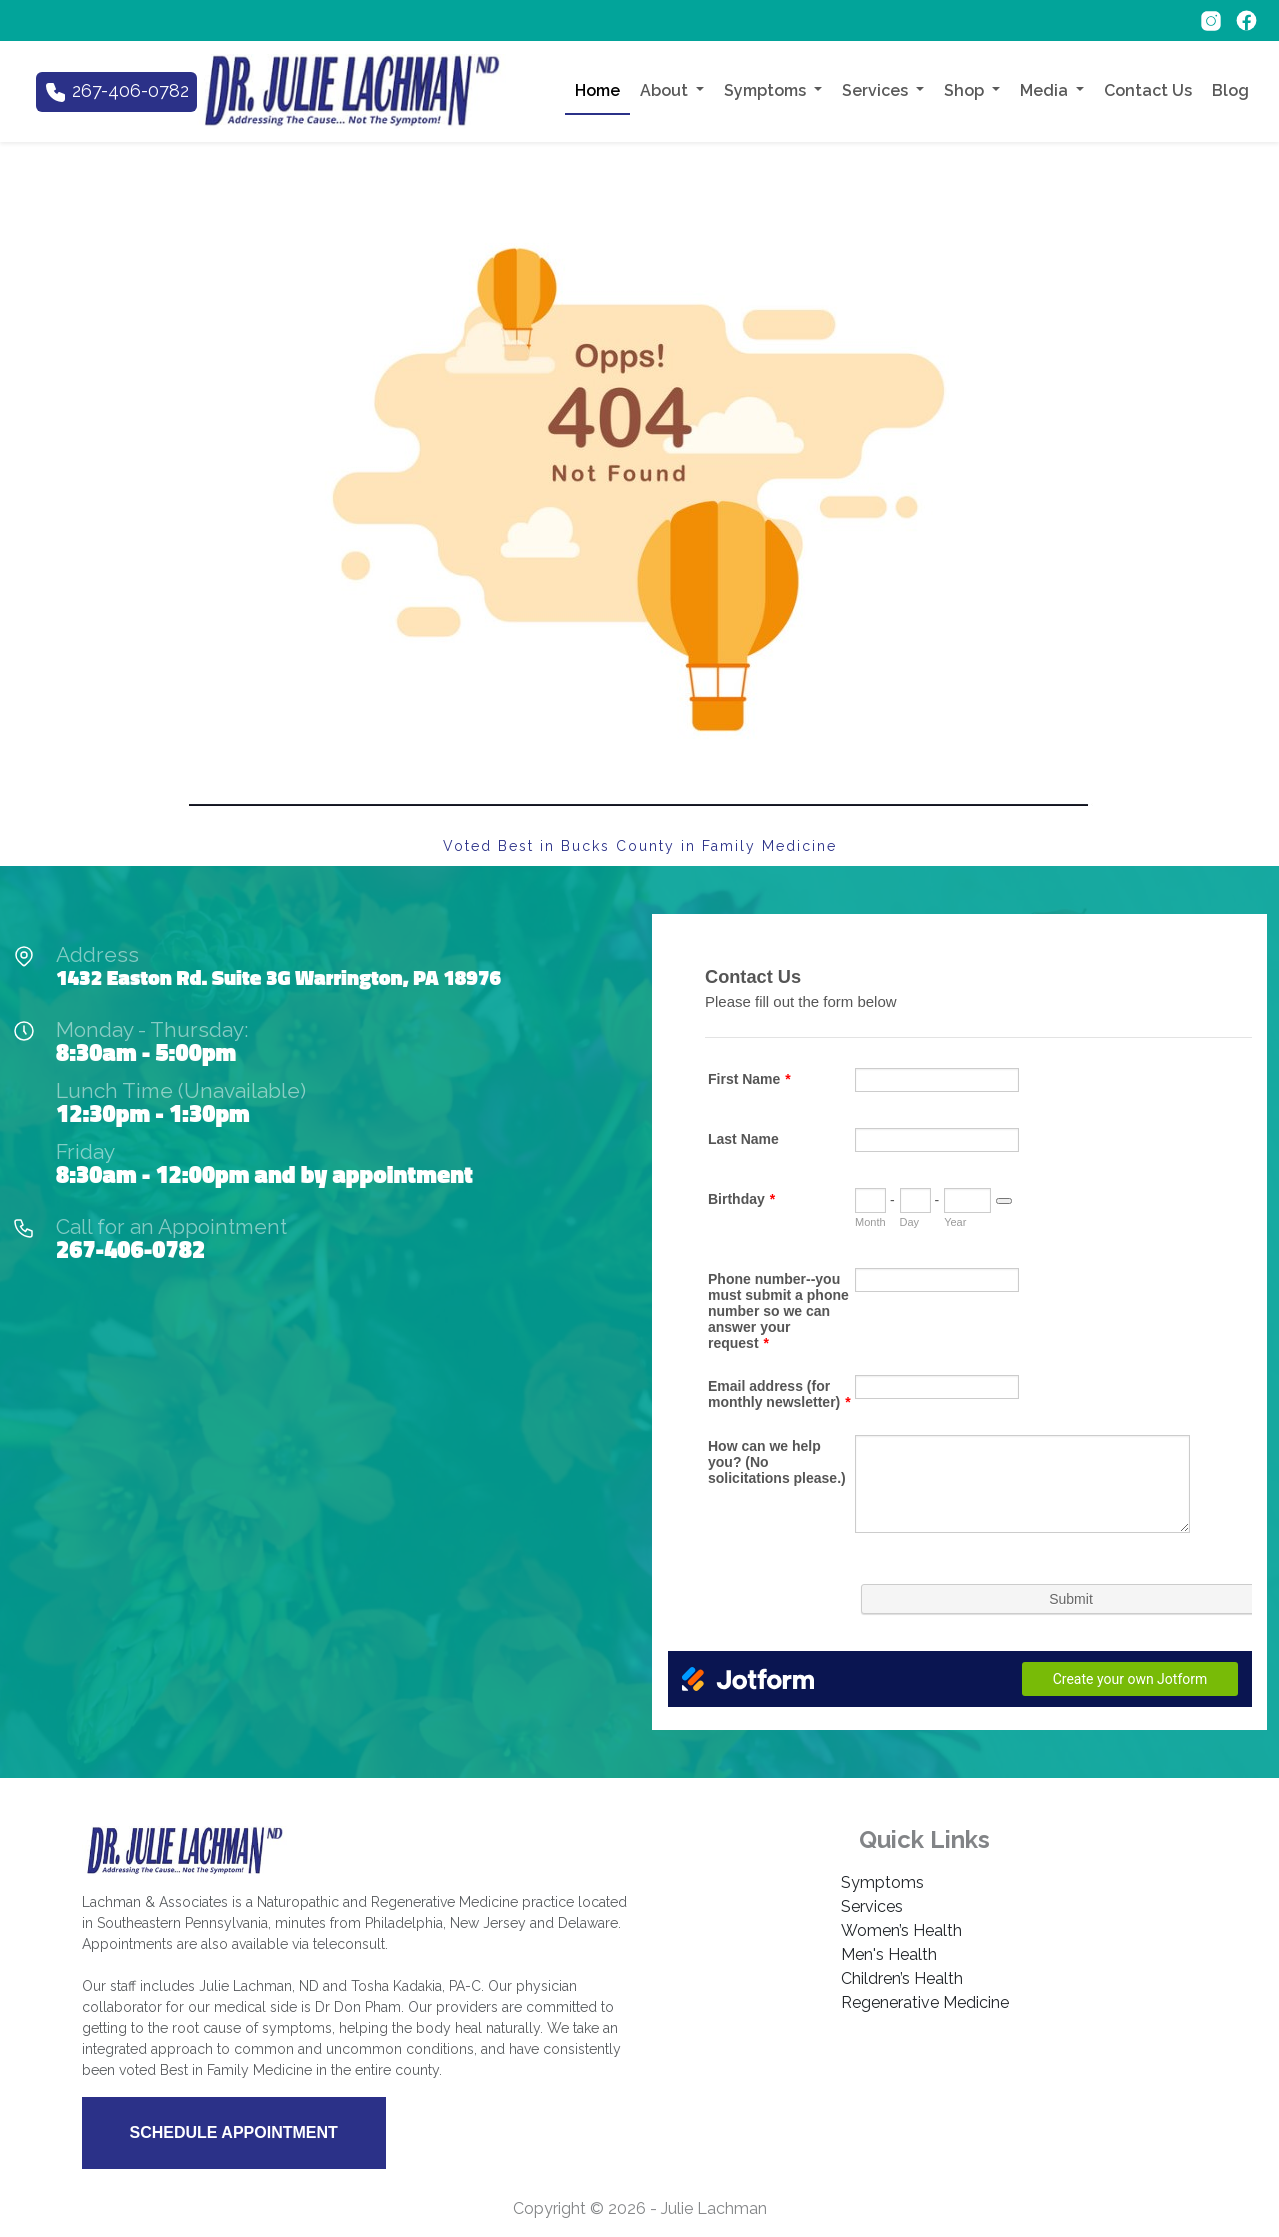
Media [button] (1046, 90)
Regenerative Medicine (925, 2002)
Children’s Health (902, 1978)
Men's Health (889, 1954)
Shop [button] (966, 90)
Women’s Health (901, 1930)
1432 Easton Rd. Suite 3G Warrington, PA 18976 (278, 977)
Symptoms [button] (767, 90)
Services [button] (877, 90)
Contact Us (1148, 90)
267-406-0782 (130, 1249)
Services (872, 1906)
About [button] (666, 90)
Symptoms (882, 1882)
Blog (1230, 90)
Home (597, 90)
